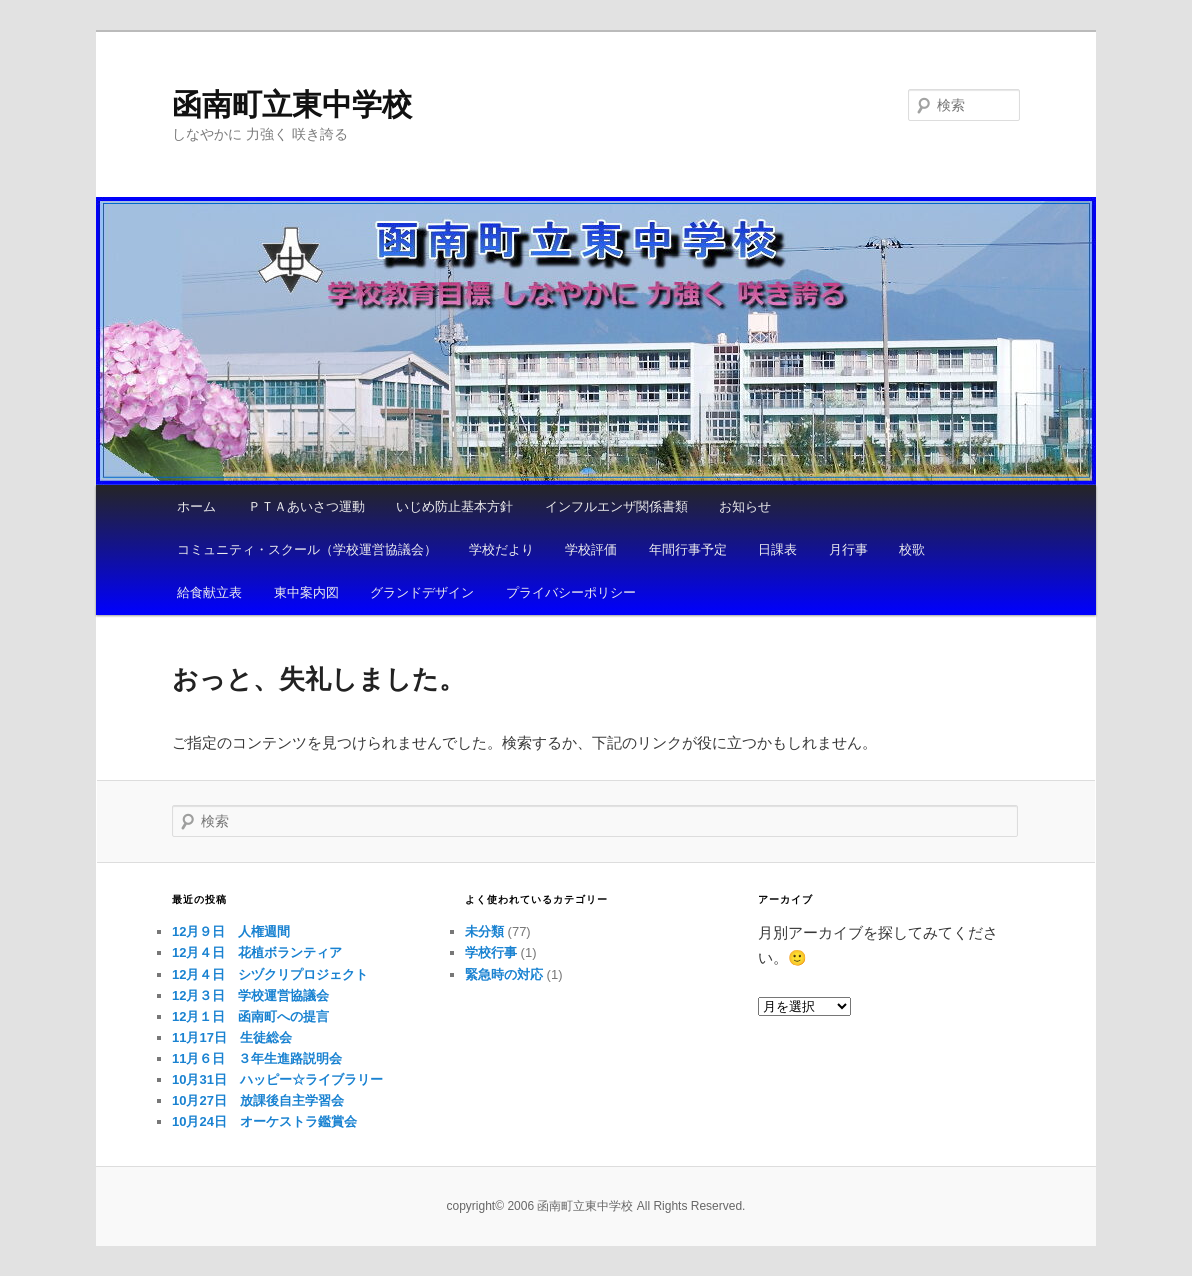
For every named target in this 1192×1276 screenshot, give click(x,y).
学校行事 (491, 952)
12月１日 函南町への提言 (250, 1016)
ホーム (196, 506)
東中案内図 (306, 592)
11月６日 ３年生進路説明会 (257, 1058)
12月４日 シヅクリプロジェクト (270, 974)
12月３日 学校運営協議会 (250, 995)
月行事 (848, 549)
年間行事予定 (688, 549)
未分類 (484, 931)
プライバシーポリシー (571, 592)
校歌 (912, 549)
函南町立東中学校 (292, 104)
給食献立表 (209, 592)
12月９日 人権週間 (231, 931)
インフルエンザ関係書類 (616, 506)
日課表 (777, 549)
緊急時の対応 (504, 974)
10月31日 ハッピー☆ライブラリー (277, 1079)
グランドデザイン (422, 592)
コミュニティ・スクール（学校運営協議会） (307, 549)
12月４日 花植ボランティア (257, 952)
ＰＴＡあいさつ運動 (306, 506)
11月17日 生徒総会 (232, 1037)
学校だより (501, 549)
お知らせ (745, 506)
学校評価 (591, 549)
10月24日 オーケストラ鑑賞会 (264, 1121)
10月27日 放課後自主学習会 (258, 1100)
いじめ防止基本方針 (454, 506)
